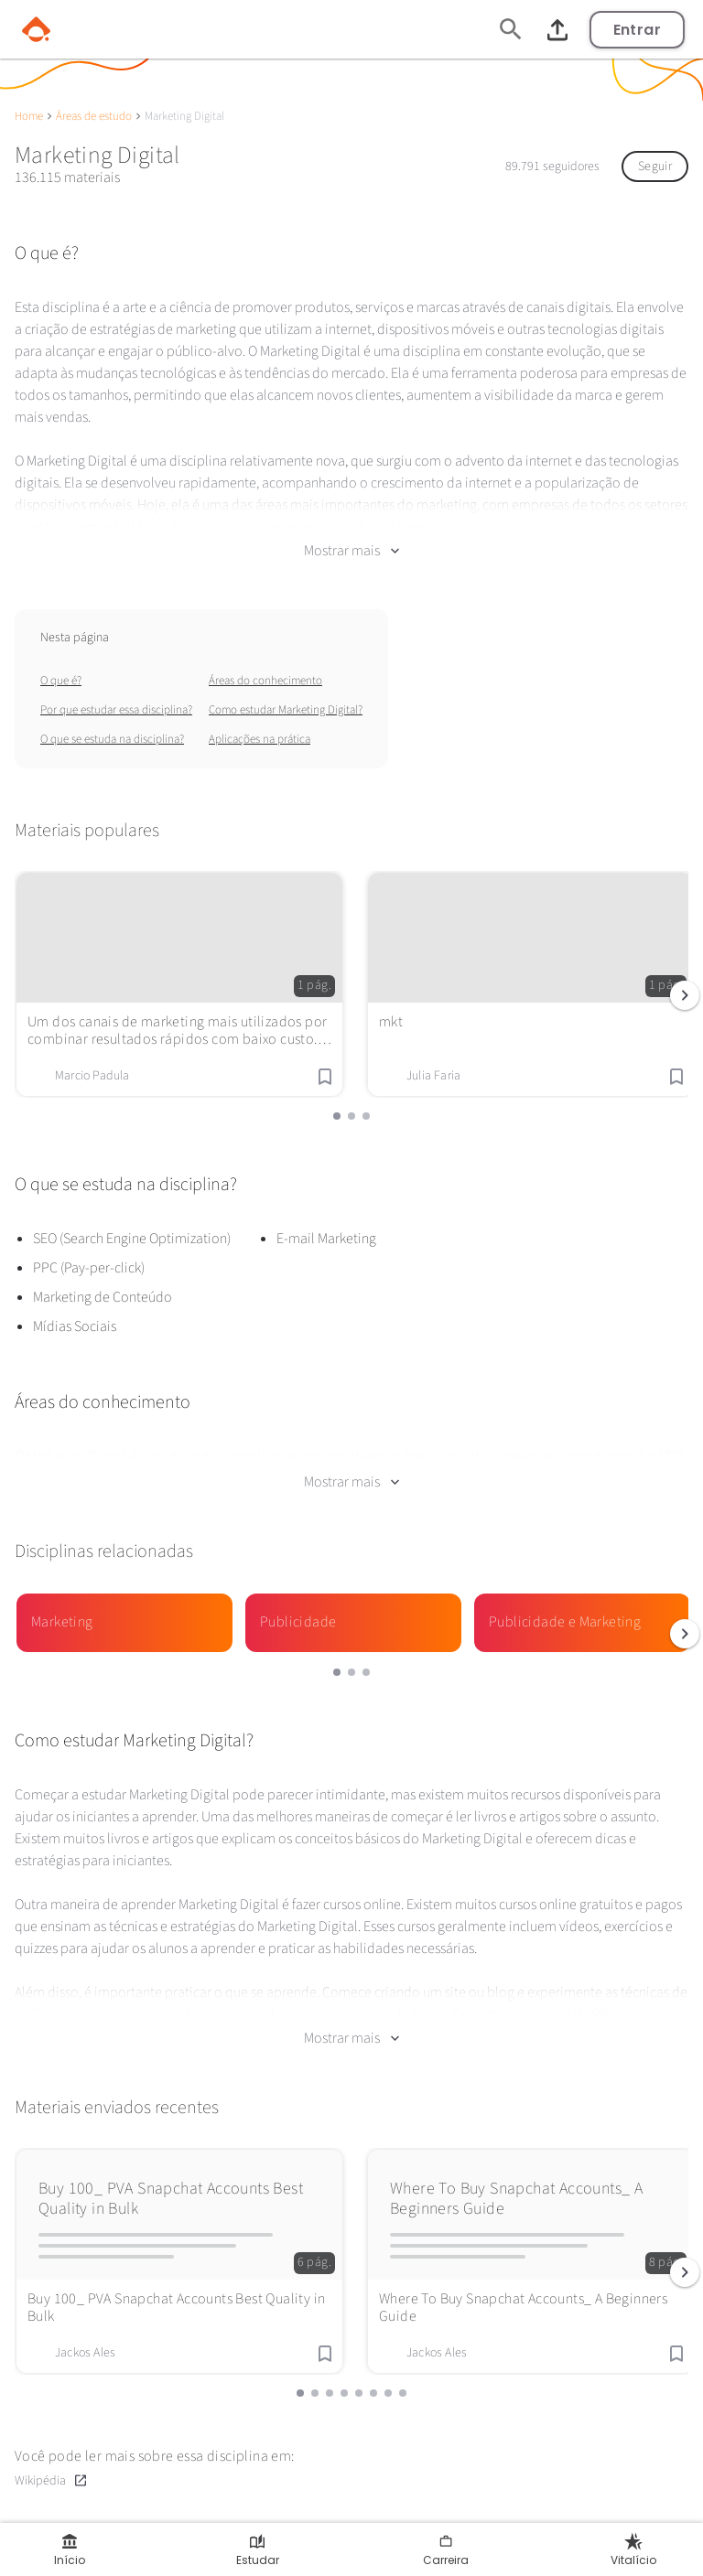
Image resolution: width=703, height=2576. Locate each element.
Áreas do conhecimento (265, 680)
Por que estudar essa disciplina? (116, 710)
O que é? (60, 680)
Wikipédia (51, 2480)
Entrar (637, 29)
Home (29, 116)
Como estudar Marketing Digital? (285, 710)
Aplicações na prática (259, 739)
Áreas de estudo (94, 116)
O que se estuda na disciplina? (112, 739)
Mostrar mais (352, 550)
